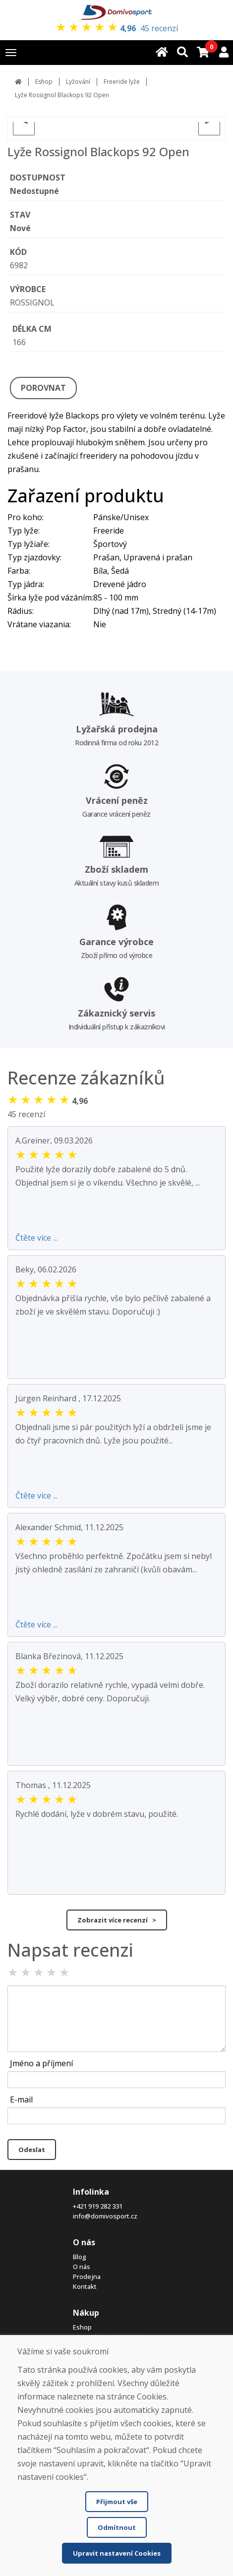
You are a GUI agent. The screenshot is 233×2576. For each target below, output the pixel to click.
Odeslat (31, 2149)
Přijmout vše (116, 2501)
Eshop (44, 81)
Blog (79, 2256)
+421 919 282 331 (97, 2206)
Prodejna (87, 2276)
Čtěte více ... (36, 1237)
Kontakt (85, 2286)
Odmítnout (117, 2527)
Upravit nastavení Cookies (117, 2553)
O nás (81, 2266)
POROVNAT (43, 387)
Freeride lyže (122, 81)
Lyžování (78, 81)
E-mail (21, 2099)
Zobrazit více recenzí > (116, 1920)
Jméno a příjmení (41, 2063)
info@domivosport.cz (105, 2216)
